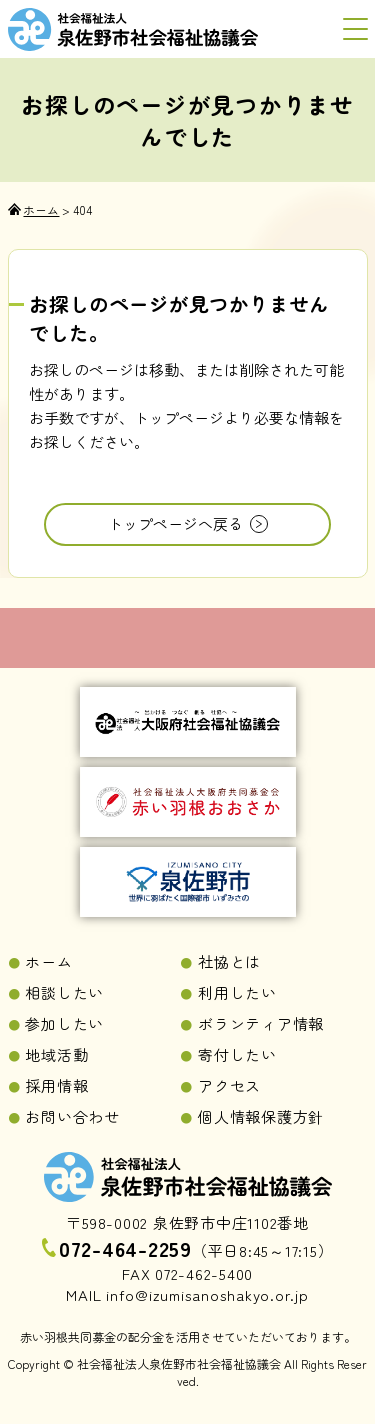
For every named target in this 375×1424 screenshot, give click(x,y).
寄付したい (237, 1054)
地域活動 (56, 1054)
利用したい (237, 992)
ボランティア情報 (261, 1023)
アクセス (229, 1085)
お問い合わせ (72, 1116)
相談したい (64, 992)
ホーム (48, 961)
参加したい (64, 1023)
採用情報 (56, 1085)
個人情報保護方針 (261, 1116)
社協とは (229, 961)
